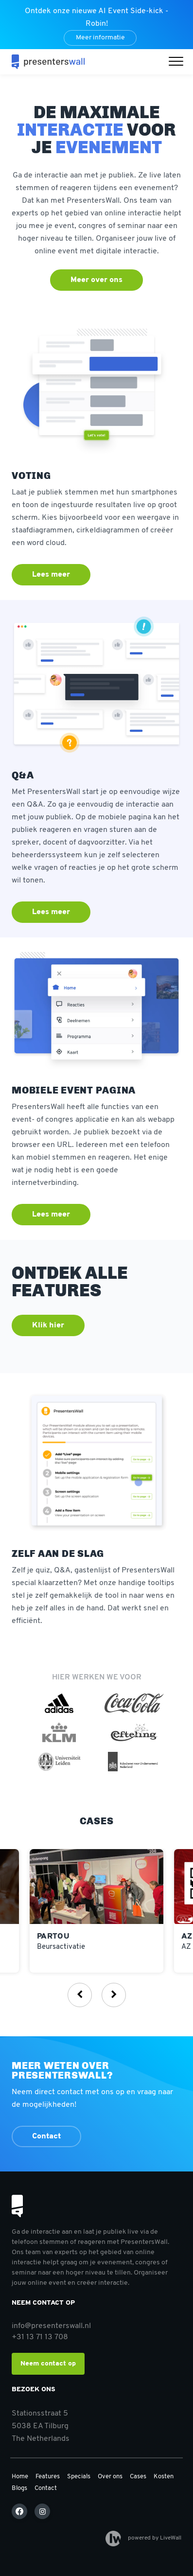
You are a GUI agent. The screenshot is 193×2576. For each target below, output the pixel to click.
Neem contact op (48, 2363)
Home (20, 2476)
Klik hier (48, 1325)
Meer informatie (100, 37)
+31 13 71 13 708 (40, 2337)
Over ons (110, 2476)
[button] (178, 62)
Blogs (19, 2488)
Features (47, 2476)
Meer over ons (96, 280)
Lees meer (51, 575)
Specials (78, 2476)
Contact (46, 2136)
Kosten (164, 2476)
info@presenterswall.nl (51, 2326)
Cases (138, 2476)
